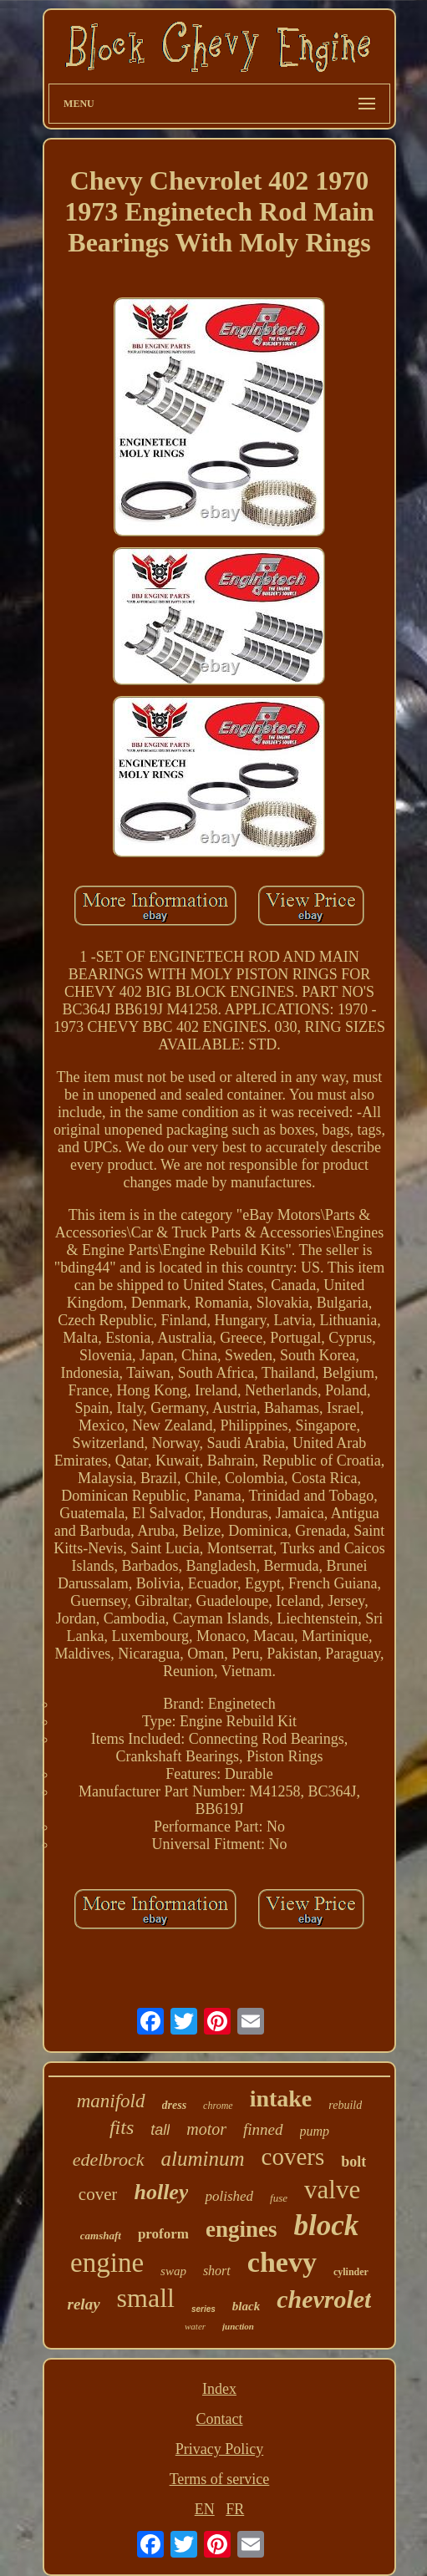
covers (293, 2156)
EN (205, 2509)
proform (163, 2234)
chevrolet (324, 2299)
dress (174, 2105)
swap (173, 2271)
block (325, 2225)
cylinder (351, 2272)
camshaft (100, 2235)
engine (107, 2263)
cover (98, 2194)
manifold (111, 2101)
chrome (218, 2105)
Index (219, 2388)
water (195, 2326)
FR (235, 2509)
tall (160, 2129)
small (146, 2298)
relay (84, 2304)
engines (241, 2229)
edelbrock (109, 2159)
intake (281, 2098)
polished (229, 2196)
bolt (353, 2161)
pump (315, 2131)
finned (263, 2129)
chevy (282, 2262)
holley (161, 2192)
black (246, 2306)
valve (332, 2189)
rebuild (345, 2105)
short (217, 2271)
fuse (278, 2198)
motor (206, 2129)
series (203, 2309)
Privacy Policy (219, 2449)
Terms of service (220, 2479)
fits (121, 2127)
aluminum (203, 2158)
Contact (219, 2419)
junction (238, 2326)
